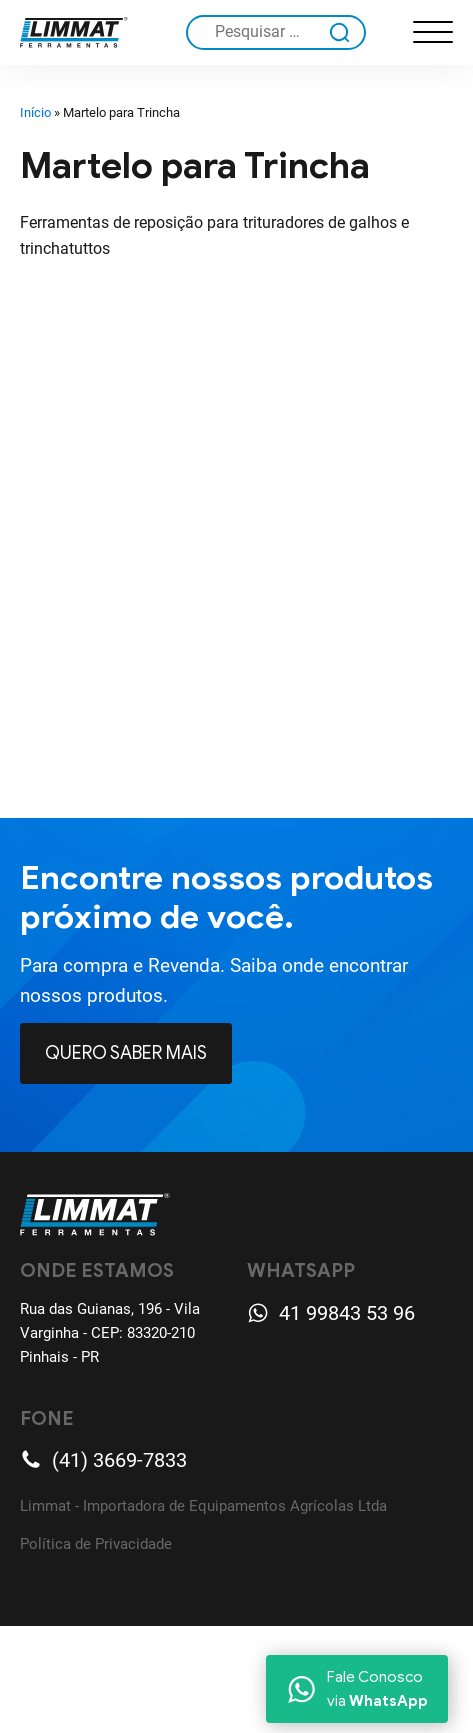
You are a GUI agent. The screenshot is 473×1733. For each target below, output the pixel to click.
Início (35, 112)
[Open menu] (433, 33)
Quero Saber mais (126, 1053)
